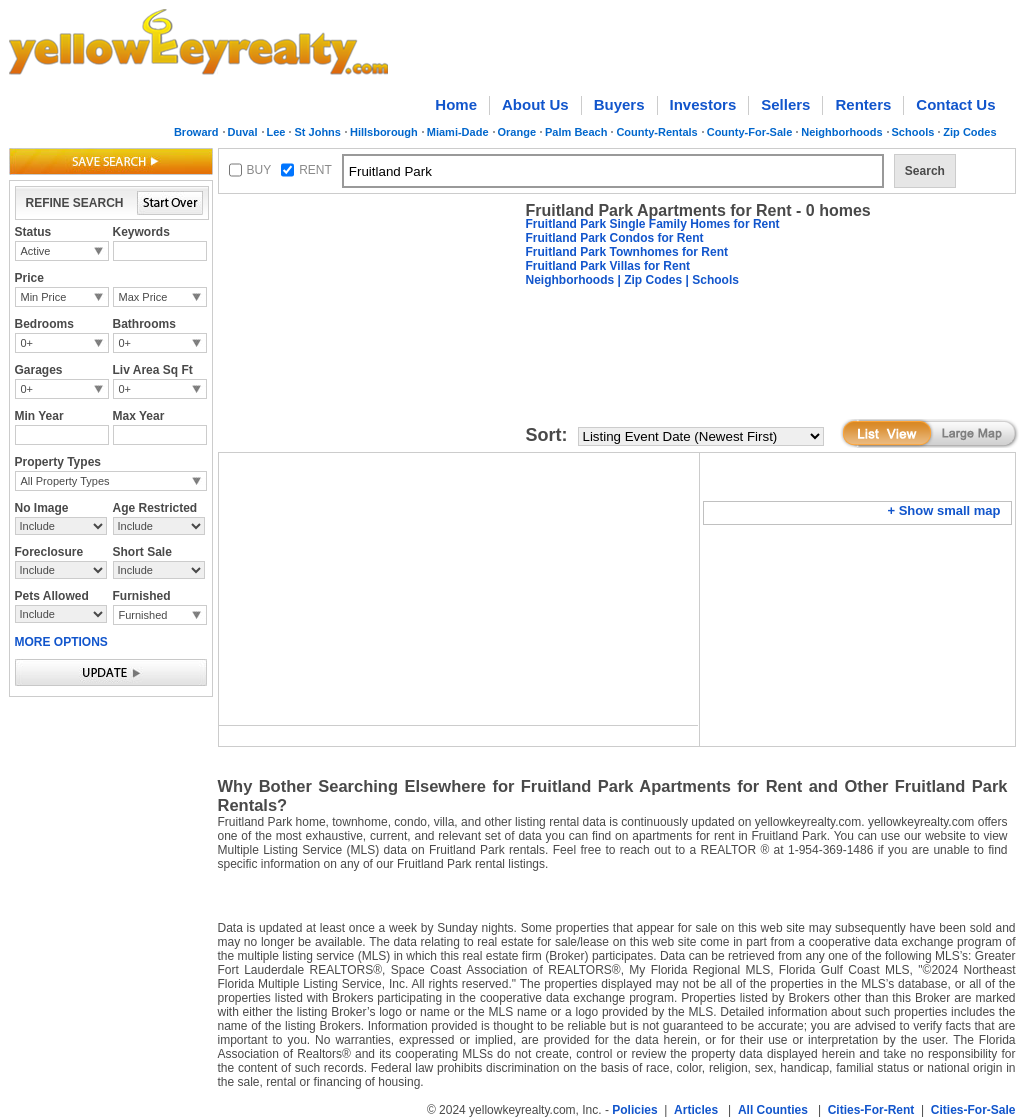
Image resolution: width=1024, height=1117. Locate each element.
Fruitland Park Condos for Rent (615, 238)
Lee (276, 132)
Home (456, 104)
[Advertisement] (368, 326)
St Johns (317, 132)
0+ (27, 343)
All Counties (773, 1110)
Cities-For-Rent (871, 1110)
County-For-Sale (750, 132)
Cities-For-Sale (973, 1110)
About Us (535, 104)
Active (36, 251)
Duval (243, 132)
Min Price (44, 297)
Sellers (785, 104)
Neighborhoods (841, 132)
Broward (196, 132)
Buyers (619, 104)
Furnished (143, 615)
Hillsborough (384, 132)
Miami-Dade (458, 132)
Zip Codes (969, 132)
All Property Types (65, 481)
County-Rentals (656, 132)
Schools (913, 132)
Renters (863, 104)
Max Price (143, 297)
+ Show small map (943, 510)
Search (925, 171)
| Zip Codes (648, 280)
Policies (634, 1110)
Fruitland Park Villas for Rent (608, 266)
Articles (696, 1110)
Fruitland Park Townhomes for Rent (627, 252)
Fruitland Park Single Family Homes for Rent (653, 224)
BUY (259, 170)
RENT (315, 170)
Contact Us (955, 104)
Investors (703, 104)
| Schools (710, 280)
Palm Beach (576, 132)
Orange (517, 132)
